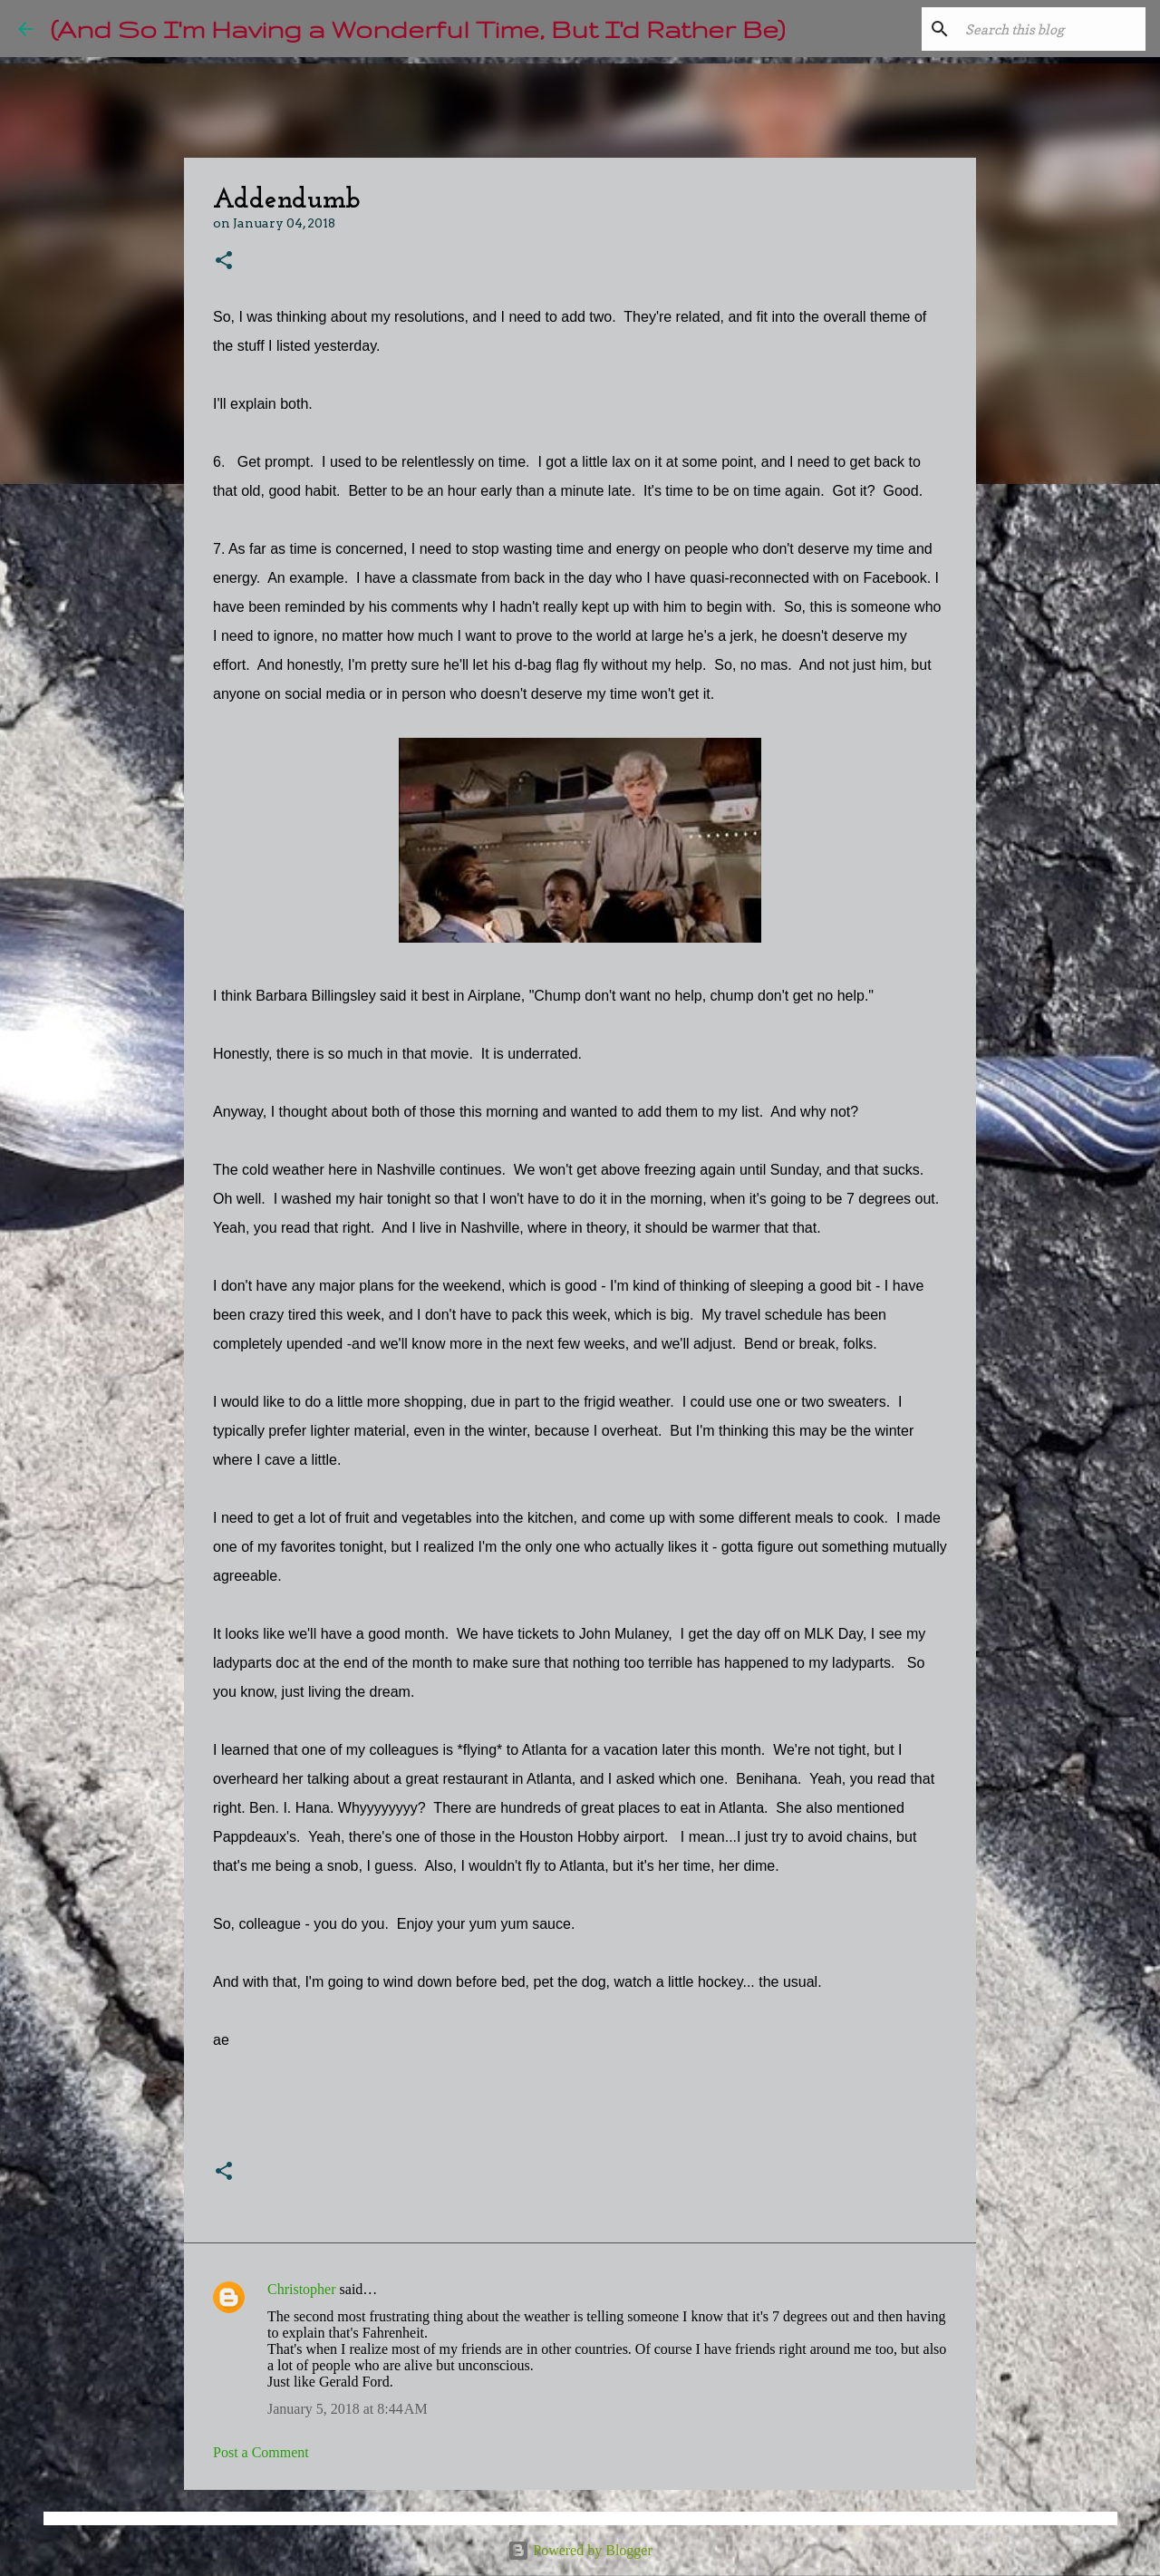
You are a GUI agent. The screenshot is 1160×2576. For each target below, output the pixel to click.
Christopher (301, 2289)
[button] (224, 261)
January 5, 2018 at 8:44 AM (347, 2408)
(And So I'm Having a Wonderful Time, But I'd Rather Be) (418, 29)
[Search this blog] (1050, 29)
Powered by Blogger (580, 2550)
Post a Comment (261, 2452)
